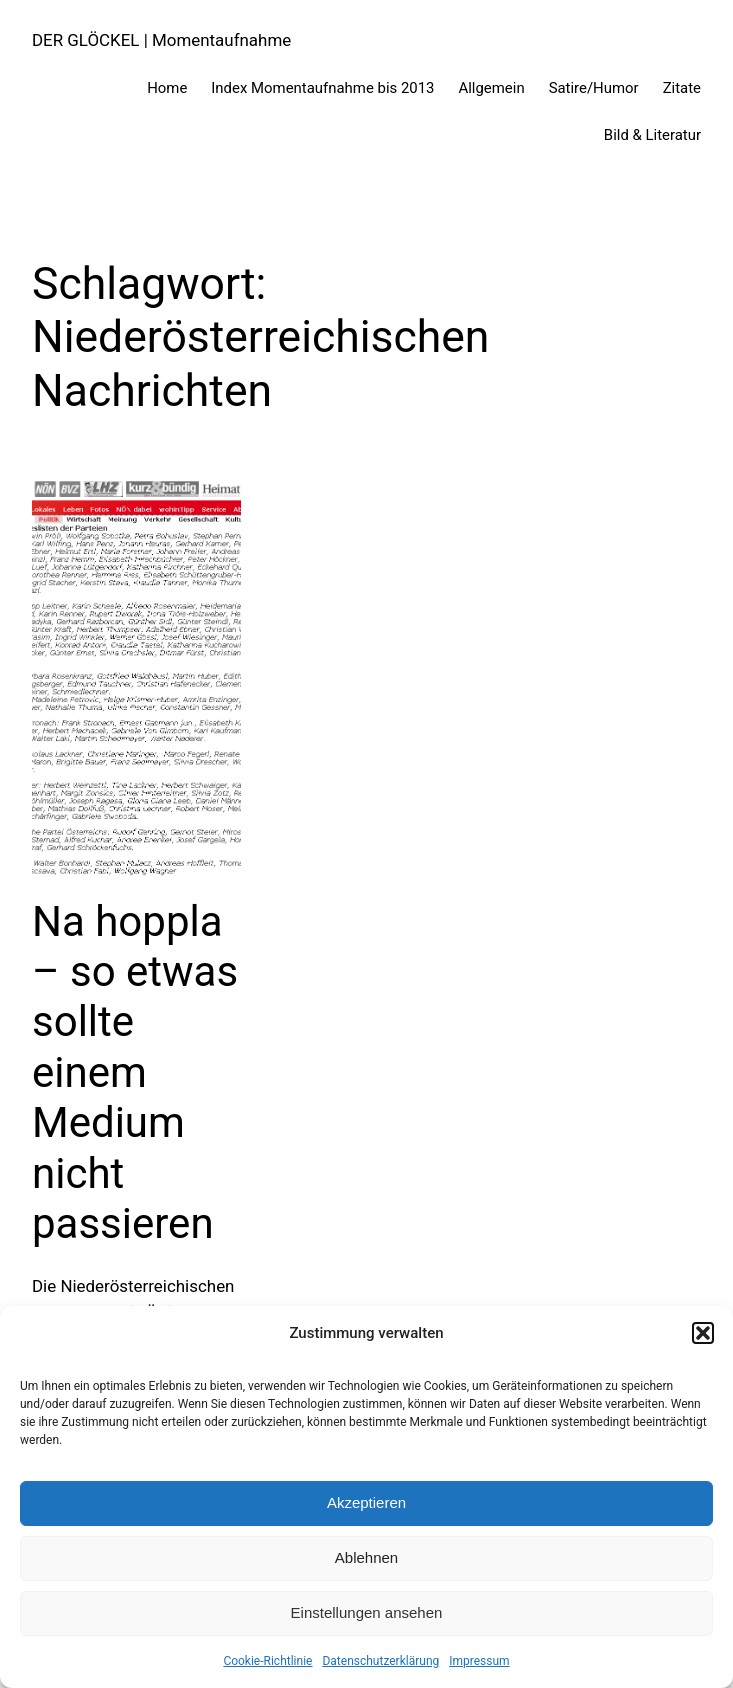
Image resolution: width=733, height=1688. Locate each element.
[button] (703, 1333)
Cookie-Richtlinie (267, 1661)
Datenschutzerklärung (380, 1661)
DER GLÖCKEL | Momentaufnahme (161, 40)
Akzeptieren (366, 1502)
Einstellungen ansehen (367, 1612)
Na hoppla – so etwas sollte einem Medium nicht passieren (135, 1072)
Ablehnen (366, 1557)
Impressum (479, 1661)
